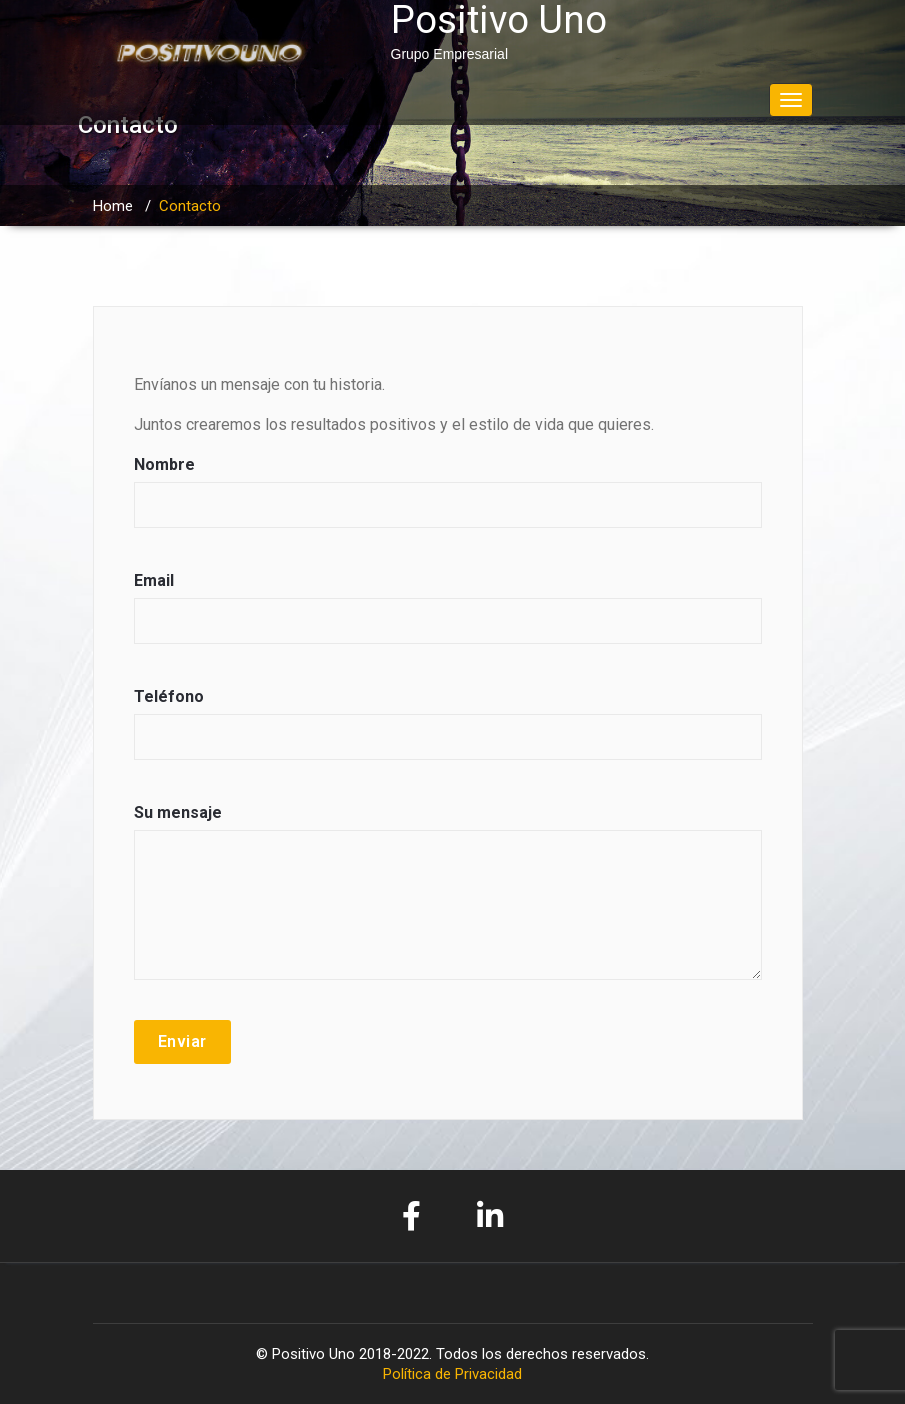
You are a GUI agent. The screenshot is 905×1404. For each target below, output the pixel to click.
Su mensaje (448, 901)
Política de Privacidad (452, 1374)
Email (448, 617)
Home (113, 206)
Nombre (448, 501)
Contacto (190, 206)
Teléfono (448, 733)
